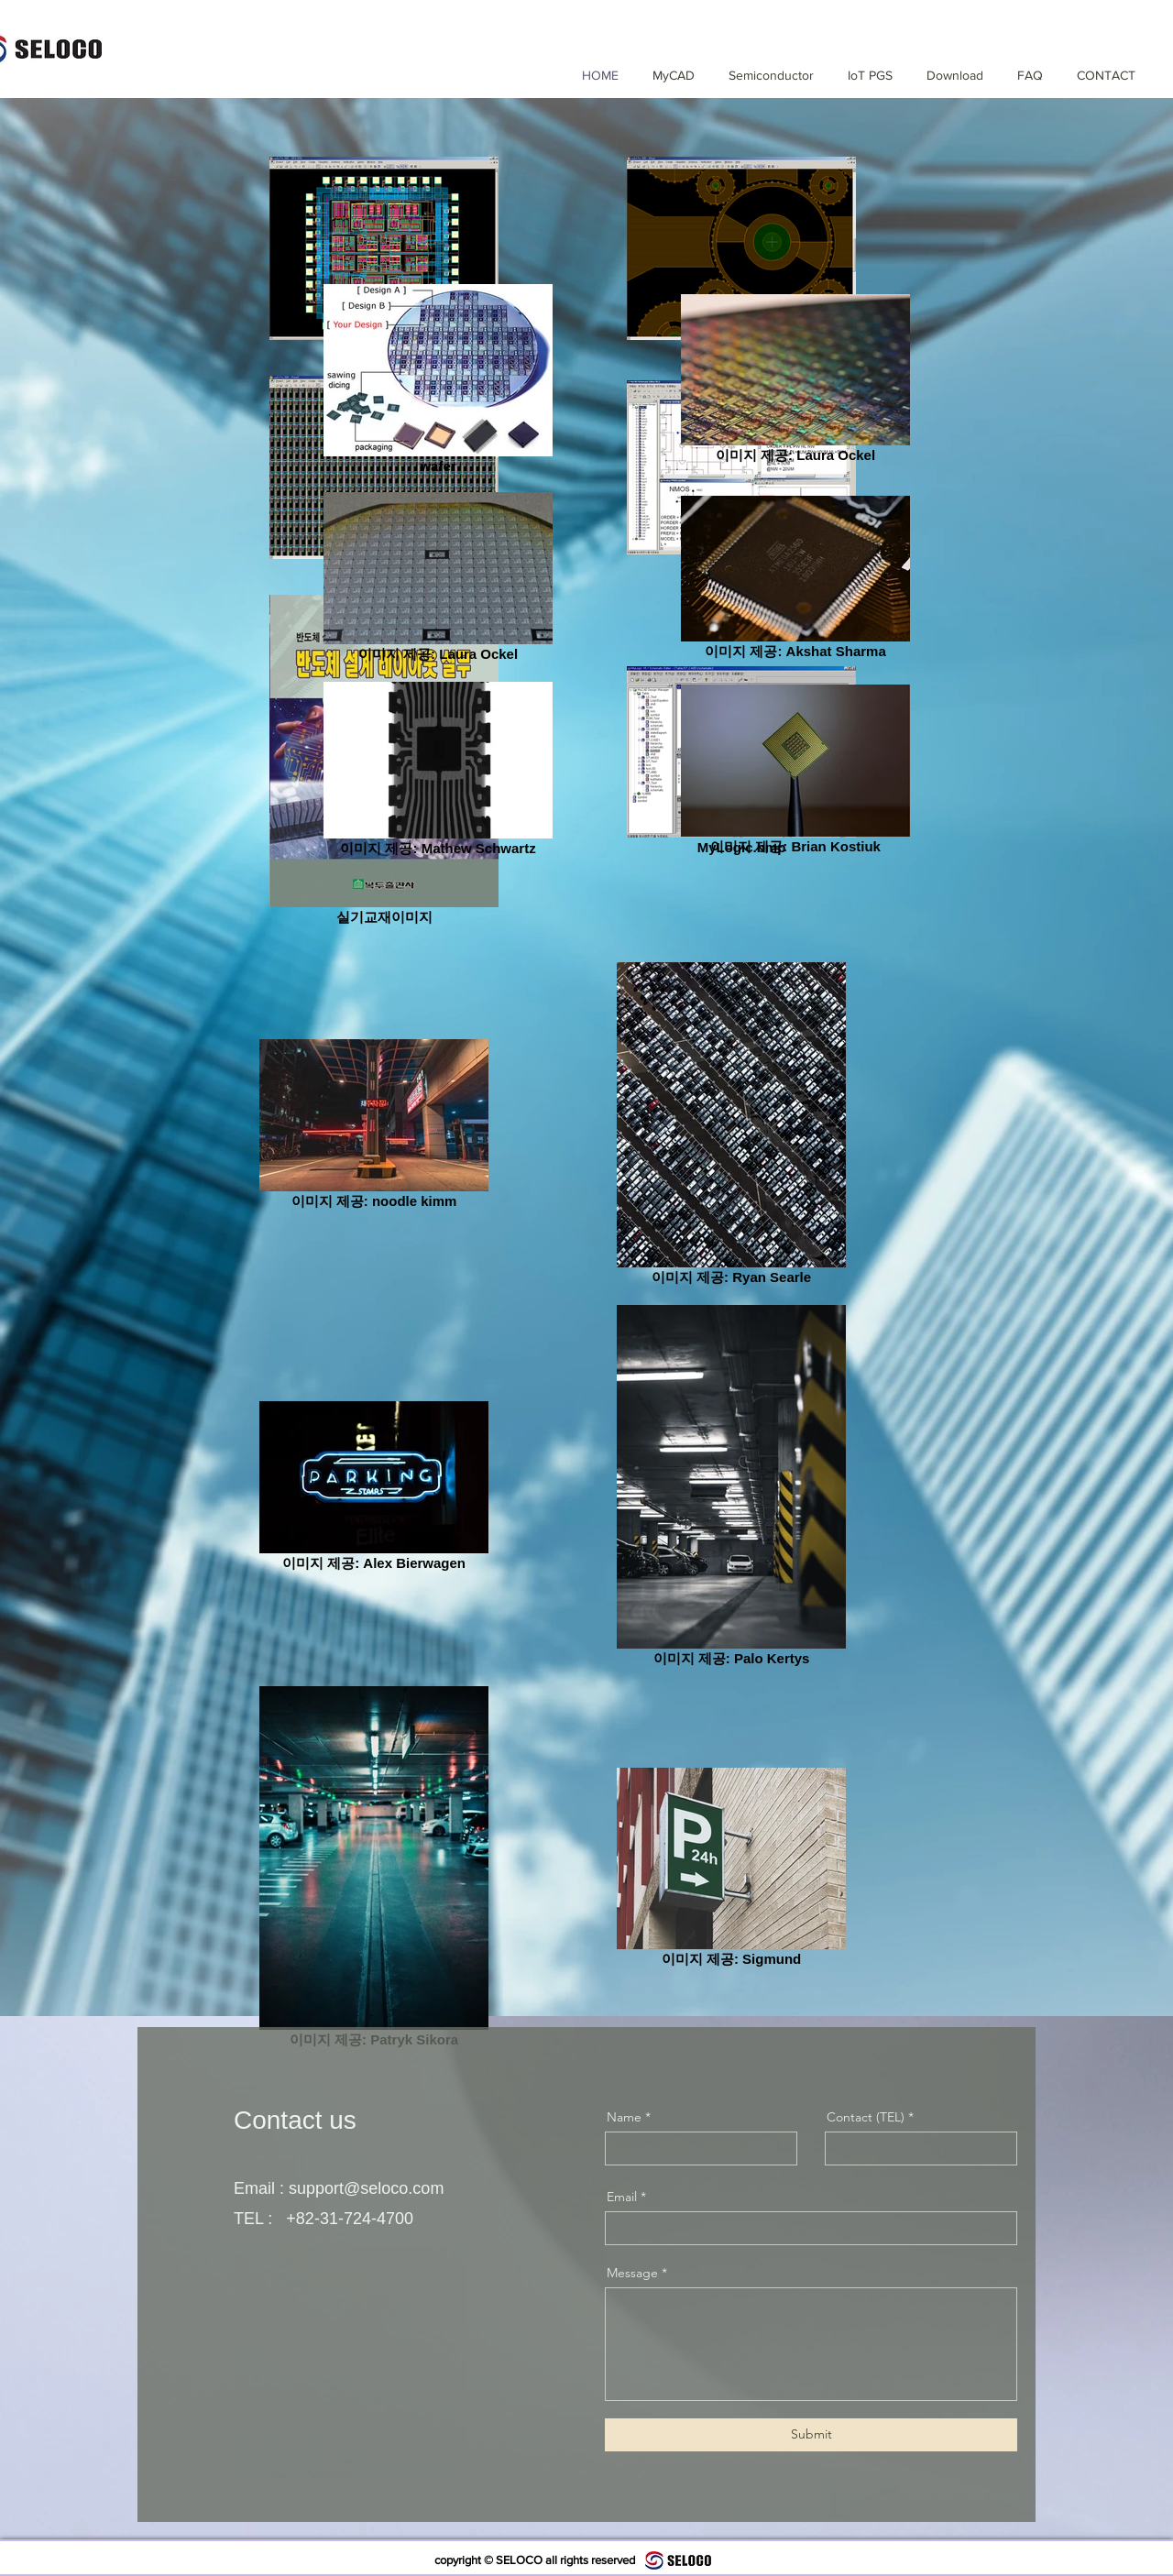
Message (632, 2272)
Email (622, 2196)
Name (624, 2116)
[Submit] (811, 2434)
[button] (763, 75)
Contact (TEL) (865, 2116)
